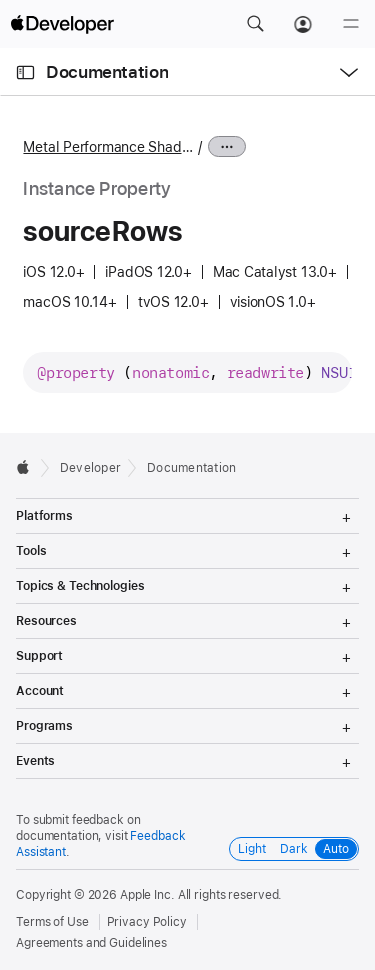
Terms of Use (52, 922)
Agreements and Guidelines (91, 943)
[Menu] (351, 24)
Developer (90, 468)
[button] (255, 24)
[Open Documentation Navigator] (25, 72)
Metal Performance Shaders (108, 147)
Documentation (107, 72)
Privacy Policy (147, 922)
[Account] (303, 24)
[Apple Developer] (62, 24)
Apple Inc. (147, 895)
